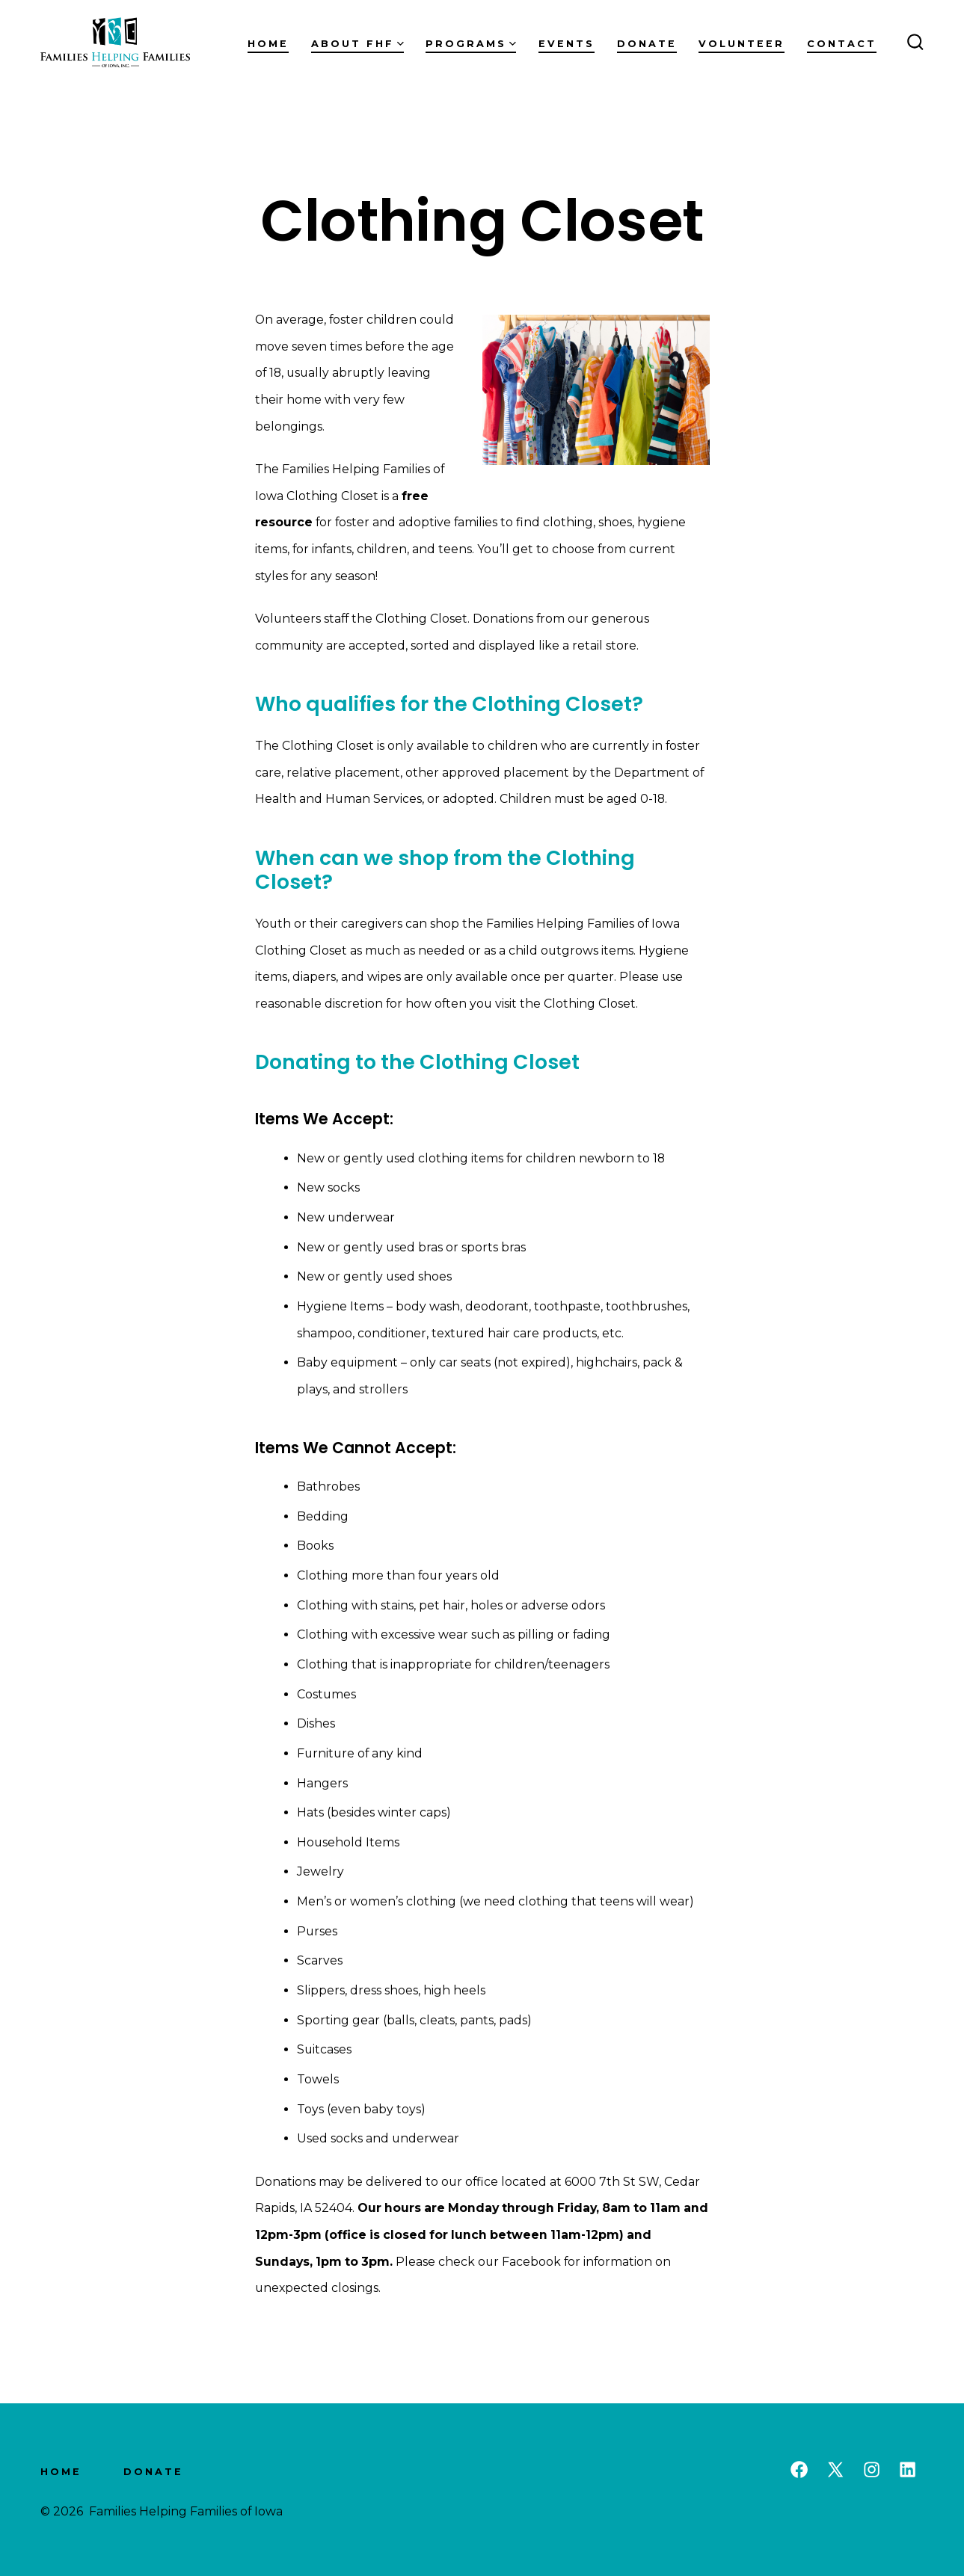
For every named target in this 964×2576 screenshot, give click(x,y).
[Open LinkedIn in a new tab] (907, 2469)
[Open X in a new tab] (835, 2469)
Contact (841, 43)
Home (268, 43)
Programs (471, 43)
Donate (647, 43)
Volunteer (742, 43)
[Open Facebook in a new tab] (799, 2469)
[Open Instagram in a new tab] (872, 2469)
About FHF (357, 43)
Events (566, 43)
